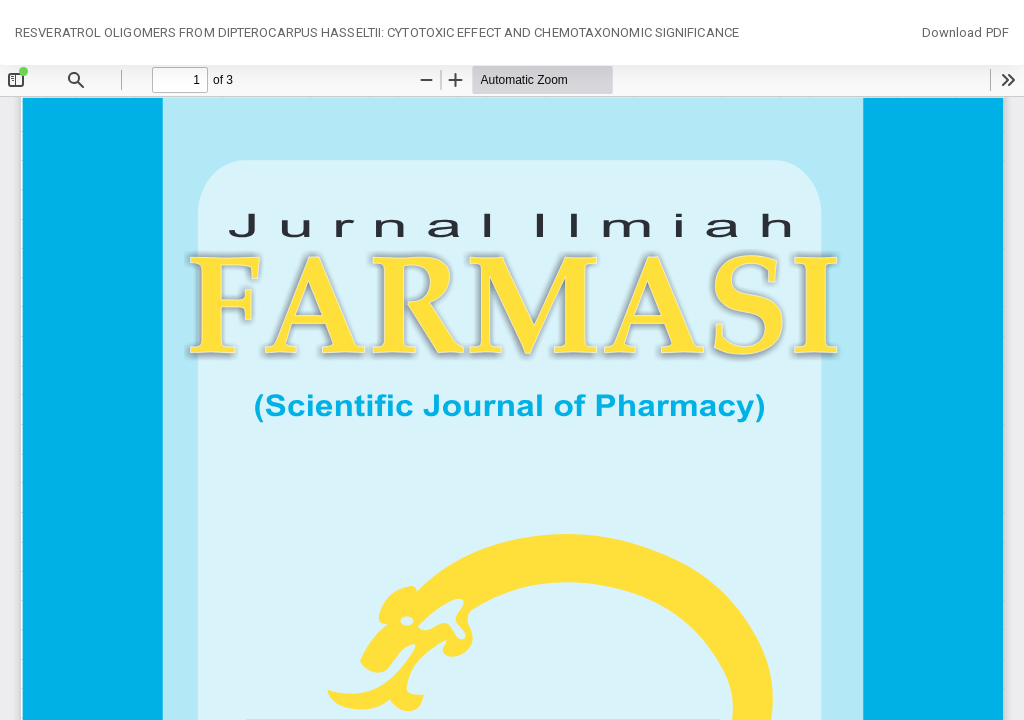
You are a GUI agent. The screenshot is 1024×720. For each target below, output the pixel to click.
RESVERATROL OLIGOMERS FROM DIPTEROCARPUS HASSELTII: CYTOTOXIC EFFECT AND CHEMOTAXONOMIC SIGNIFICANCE (377, 32)
